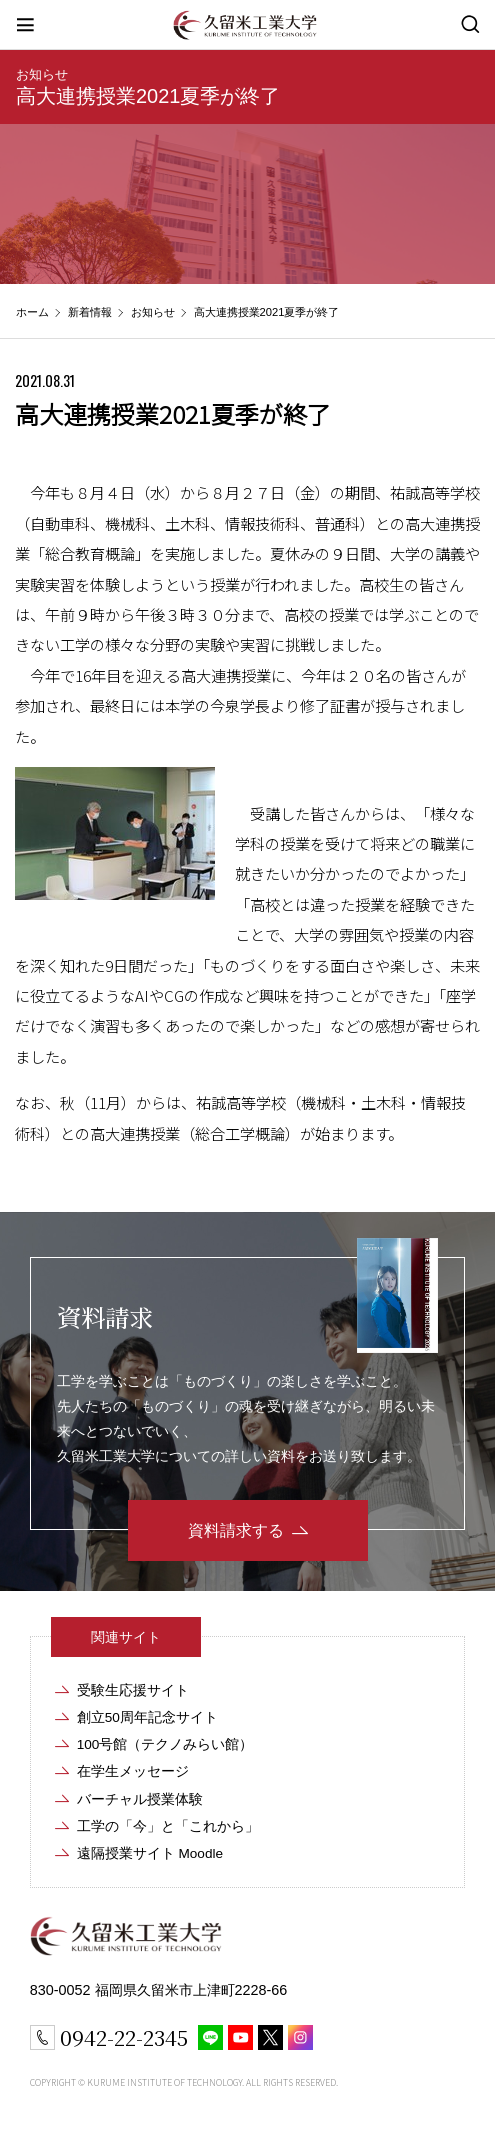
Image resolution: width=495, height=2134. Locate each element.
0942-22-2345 (124, 2037)
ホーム (32, 312)
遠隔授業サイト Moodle (150, 1853)
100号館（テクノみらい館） (165, 1744)
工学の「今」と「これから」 (168, 1826)
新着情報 (90, 312)
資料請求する (236, 1530)
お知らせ (42, 74)
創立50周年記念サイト (147, 1717)
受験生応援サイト (133, 1690)
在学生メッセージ (133, 1771)
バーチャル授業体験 (140, 1799)
